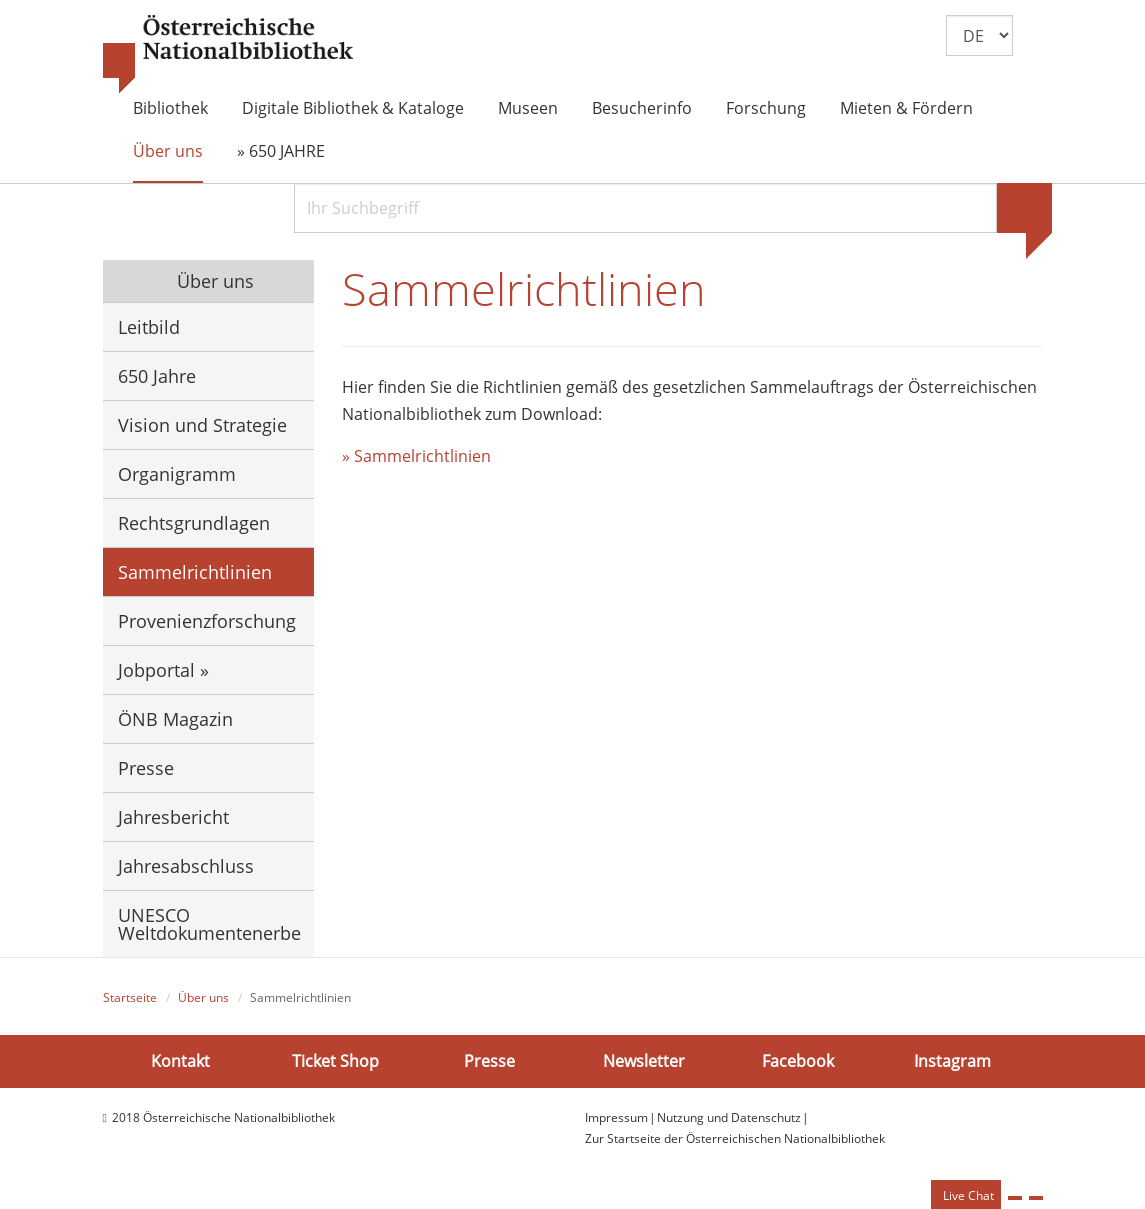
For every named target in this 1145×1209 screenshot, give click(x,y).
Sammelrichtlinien (195, 572)
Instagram (952, 1061)
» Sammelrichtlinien (416, 456)
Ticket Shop (335, 1061)
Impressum (616, 1117)
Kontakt (180, 1061)
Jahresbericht (173, 817)
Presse (146, 768)
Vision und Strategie (202, 425)
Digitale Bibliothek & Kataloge (353, 108)
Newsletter (644, 1061)
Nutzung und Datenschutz (729, 1117)
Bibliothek (170, 108)
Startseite (130, 997)
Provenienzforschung (207, 621)
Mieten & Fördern (906, 108)
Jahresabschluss (186, 866)
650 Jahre (157, 376)
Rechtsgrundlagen (194, 523)
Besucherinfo (642, 108)
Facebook (798, 1061)
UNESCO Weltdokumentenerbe (209, 924)
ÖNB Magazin (175, 719)
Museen (528, 108)
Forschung (766, 108)
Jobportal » (163, 670)
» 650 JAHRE (281, 151)
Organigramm (177, 474)
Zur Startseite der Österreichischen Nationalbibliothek (735, 1138)
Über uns (168, 151)
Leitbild (149, 327)
